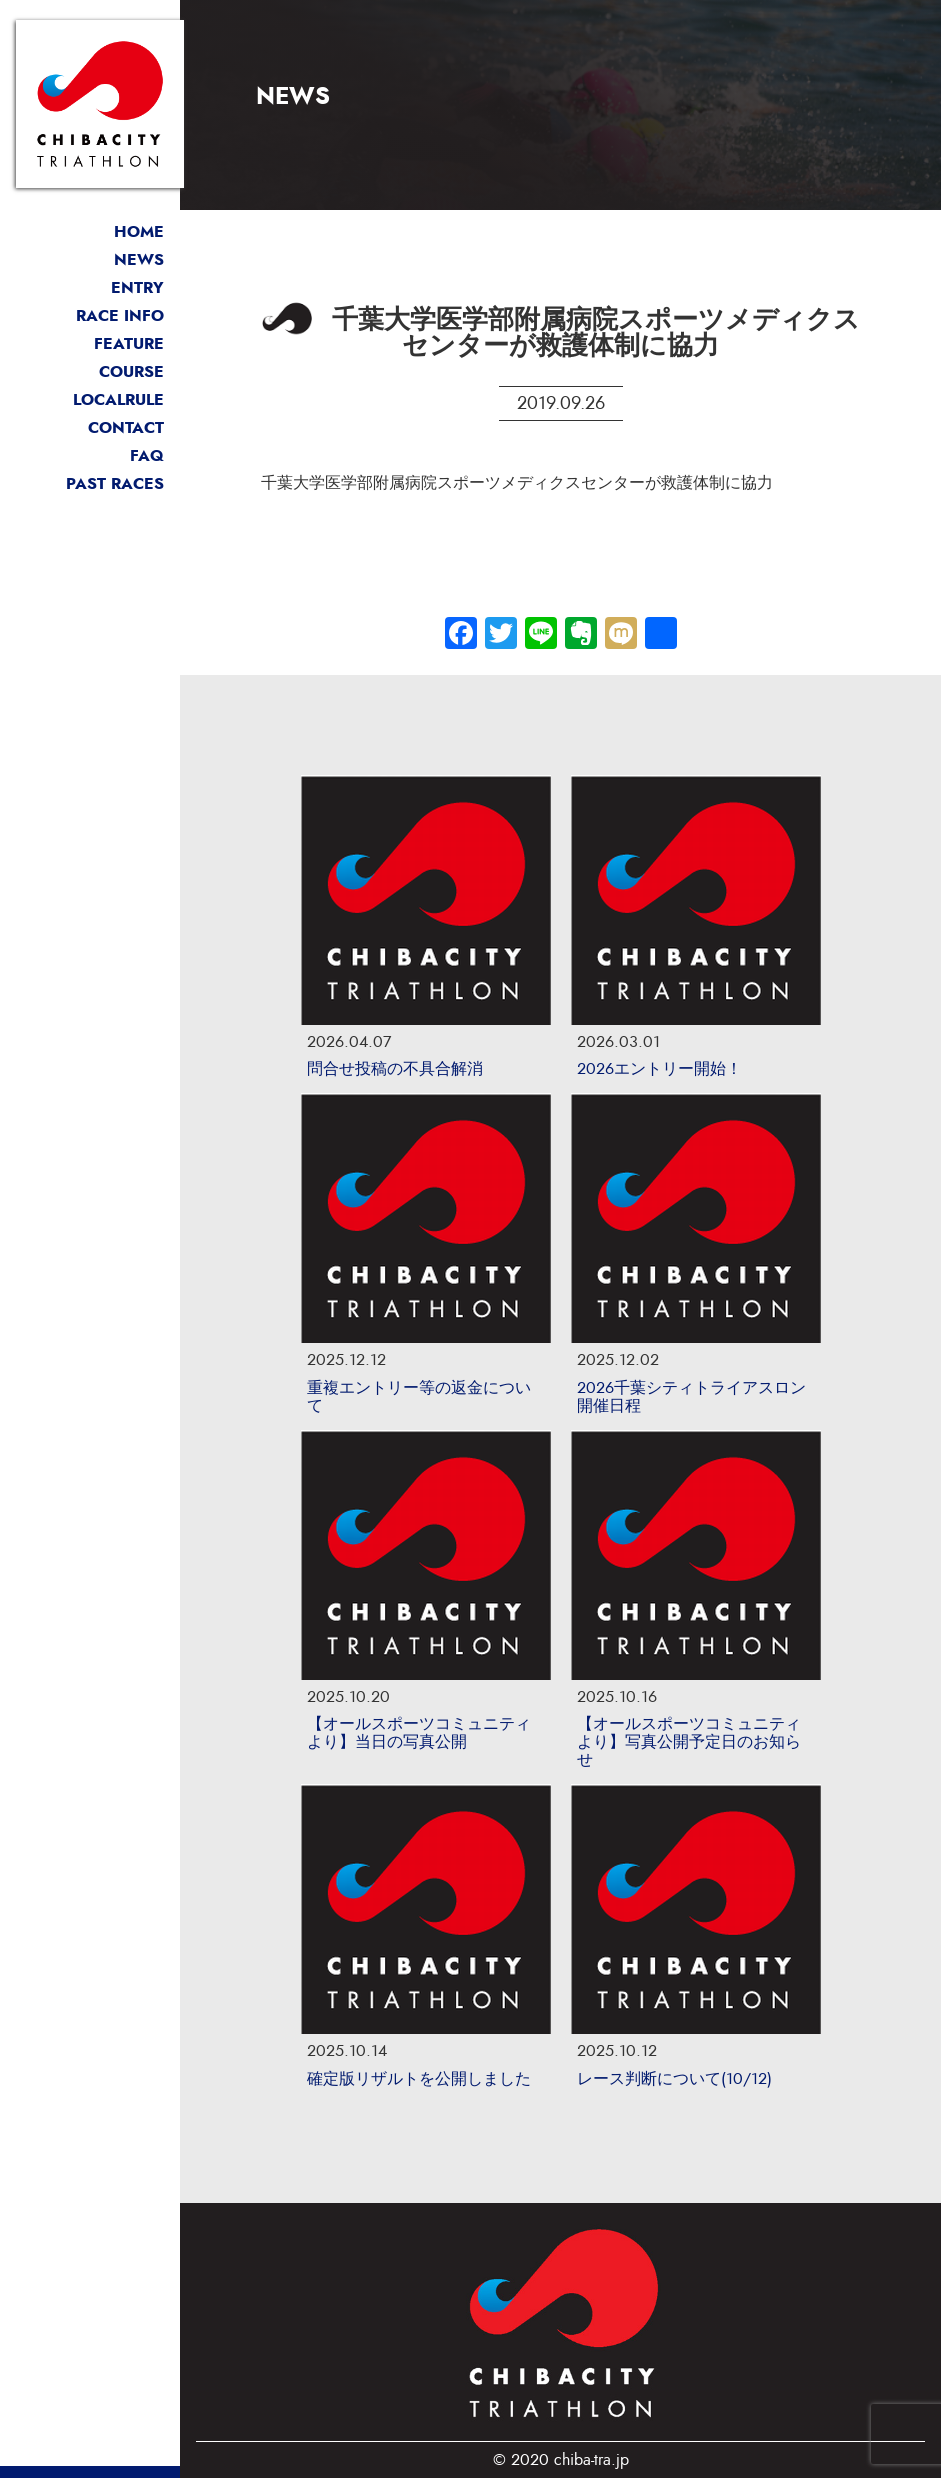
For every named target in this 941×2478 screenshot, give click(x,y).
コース (90, 372)
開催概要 (90, 316)
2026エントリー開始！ (659, 1069)
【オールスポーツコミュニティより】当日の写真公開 (419, 1733)
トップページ (90, 232)
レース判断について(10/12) (674, 2079)
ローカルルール (90, 400)
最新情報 (90, 260)
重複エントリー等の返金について (419, 1397)
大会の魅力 (90, 344)
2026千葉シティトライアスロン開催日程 (691, 1397)
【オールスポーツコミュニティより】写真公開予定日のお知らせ (689, 1742)
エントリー (90, 288)
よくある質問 (90, 456)
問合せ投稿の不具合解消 (395, 1069)
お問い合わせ (90, 428)
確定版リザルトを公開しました (419, 2079)
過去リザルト (90, 484)
